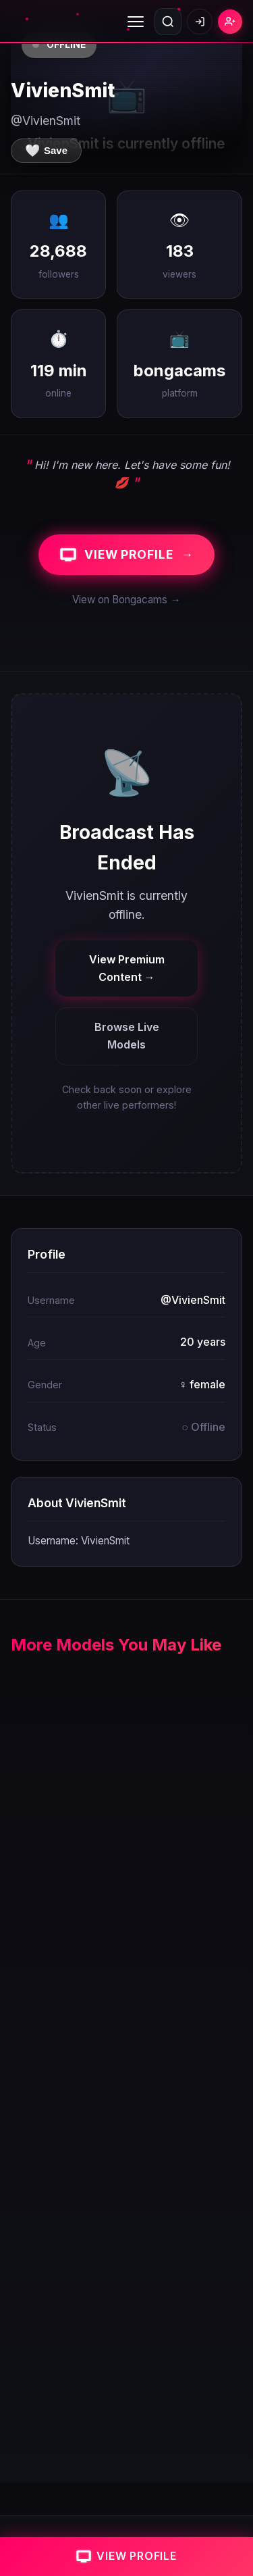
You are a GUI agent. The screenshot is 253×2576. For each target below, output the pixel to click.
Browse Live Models (126, 1035)
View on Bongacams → (126, 599)
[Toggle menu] (135, 21)
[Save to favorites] (46, 150)
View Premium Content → (127, 968)
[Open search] (167, 21)
